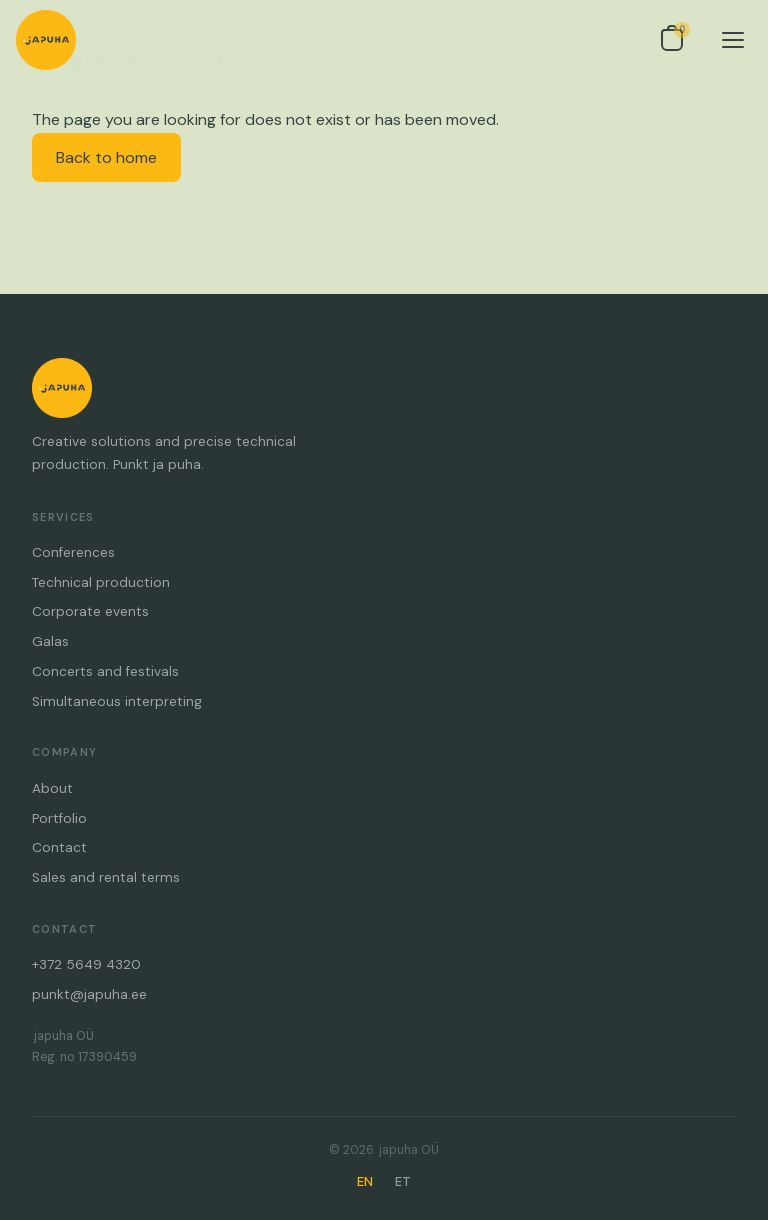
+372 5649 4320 (86, 964)
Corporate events (90, 611)
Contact (59, 847)
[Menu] (733, 40)
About (52, 788)
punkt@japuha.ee (89, 994)
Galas (50, 641)
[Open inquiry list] (672, 40)
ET (403, 1181)
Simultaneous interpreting (117, 701)
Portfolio (59, 818)
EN (365, 1181)
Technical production (101, 582)
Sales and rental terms (106, 877)
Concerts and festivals (105, 671)
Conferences (73, 552)
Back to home (106, 157)
